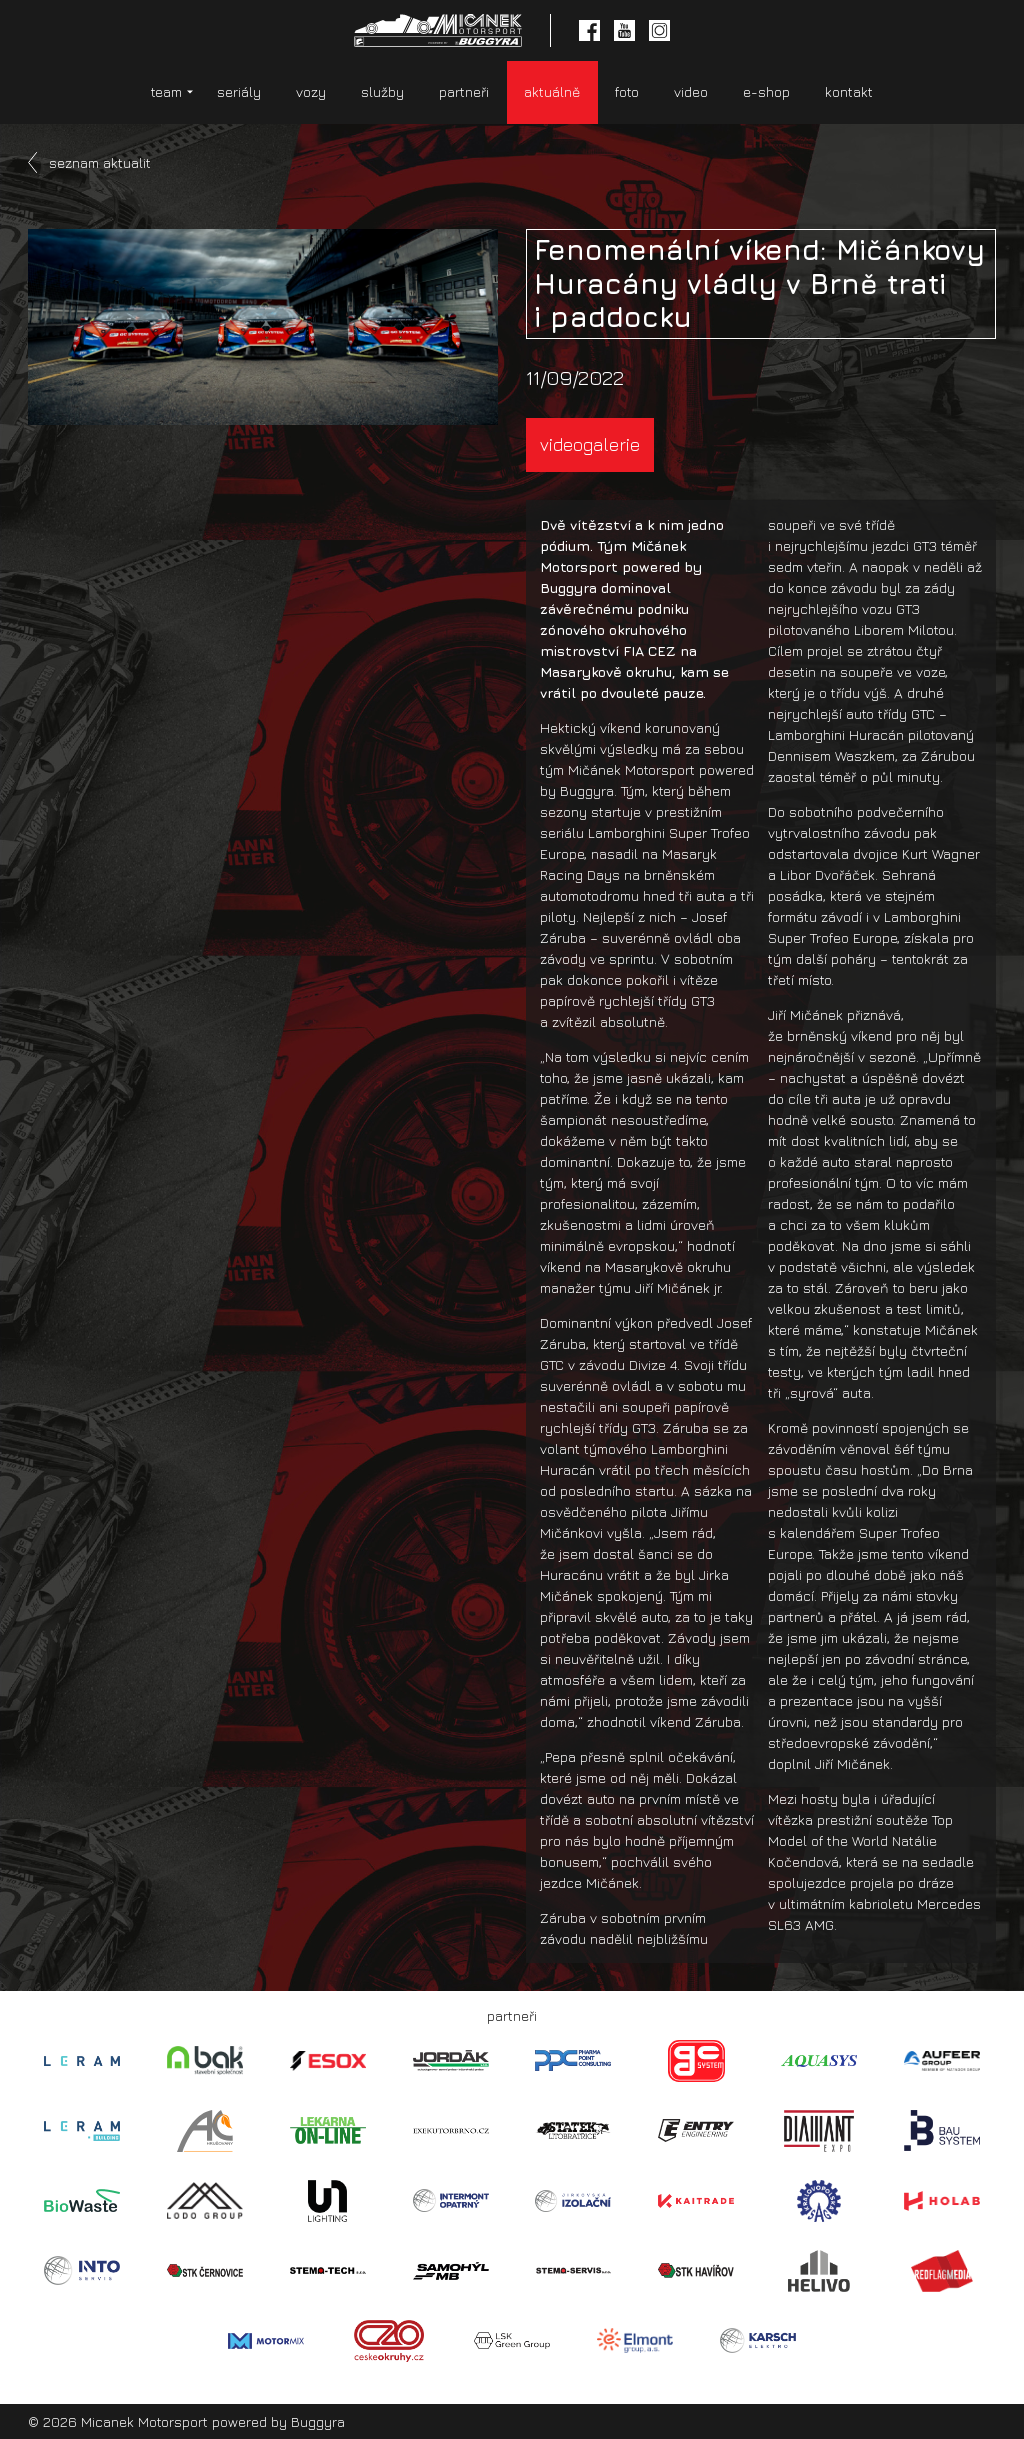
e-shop (766, 91)
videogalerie (590, 444)
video (691, 91)
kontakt (849, 91)
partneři (464, 91)
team (166, 91)
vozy (311, 91)
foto (627, 91)
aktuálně (552, 91)
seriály (239, 91)
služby (382, 91)
